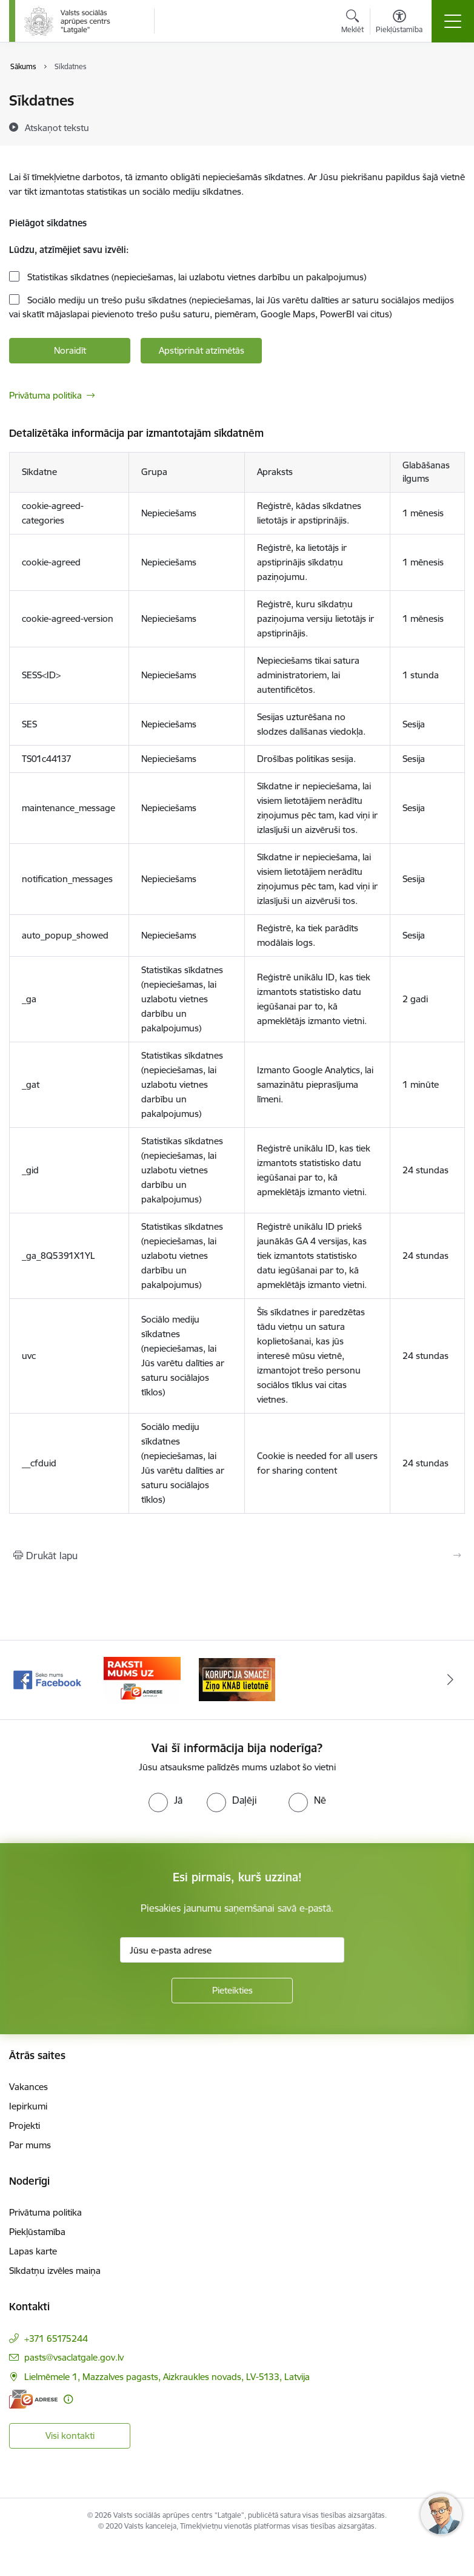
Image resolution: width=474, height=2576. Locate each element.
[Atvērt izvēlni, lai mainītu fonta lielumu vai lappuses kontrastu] (399, 23)
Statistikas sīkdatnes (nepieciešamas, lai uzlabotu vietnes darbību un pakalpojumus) (195, 277)
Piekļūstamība (37, 2231)
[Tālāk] (450, 1680)
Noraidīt (70, 350)
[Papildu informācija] (68, 2399)
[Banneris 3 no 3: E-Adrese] (237, 1679)
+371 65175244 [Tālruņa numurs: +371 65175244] (56, 2338)
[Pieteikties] (232, 1990)
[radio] (165, 1800)
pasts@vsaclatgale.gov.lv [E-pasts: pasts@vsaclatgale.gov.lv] (74, 2357)
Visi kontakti (70, 2435)
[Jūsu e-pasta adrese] (232, 1950)
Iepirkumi (28, 2106)
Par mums (30, 2145)
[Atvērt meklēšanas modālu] (352, 23)
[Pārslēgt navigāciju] (453, 21)
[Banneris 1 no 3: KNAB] (47, 1679)
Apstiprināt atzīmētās (201, 350)
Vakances (28, 2086)
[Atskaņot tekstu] (57, 127)
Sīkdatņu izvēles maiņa (55, 2270)
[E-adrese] (33, 2399)
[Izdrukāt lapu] (237, 1555)
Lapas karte (33, 2251)
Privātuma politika (45, 395)
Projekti (24, 2125)
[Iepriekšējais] (23, 1680)
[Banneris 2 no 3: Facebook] (142, 1679)
